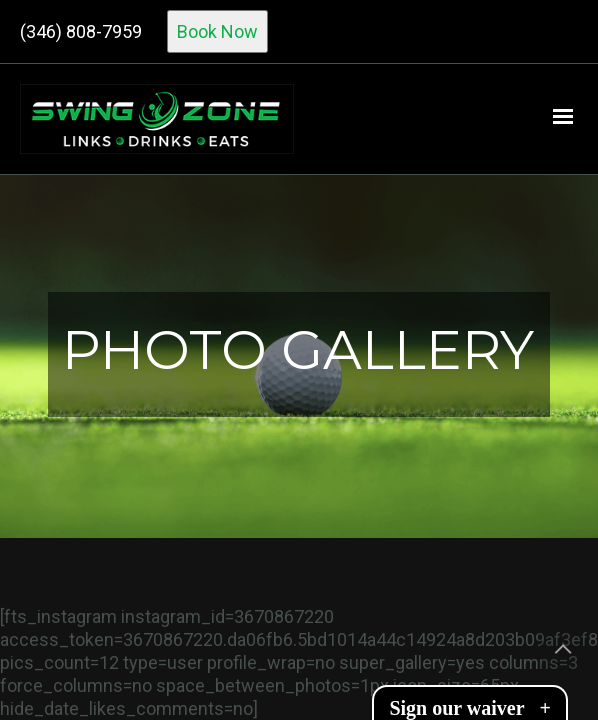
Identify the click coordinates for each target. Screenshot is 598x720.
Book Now (217, 31)
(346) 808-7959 (81, 31)
